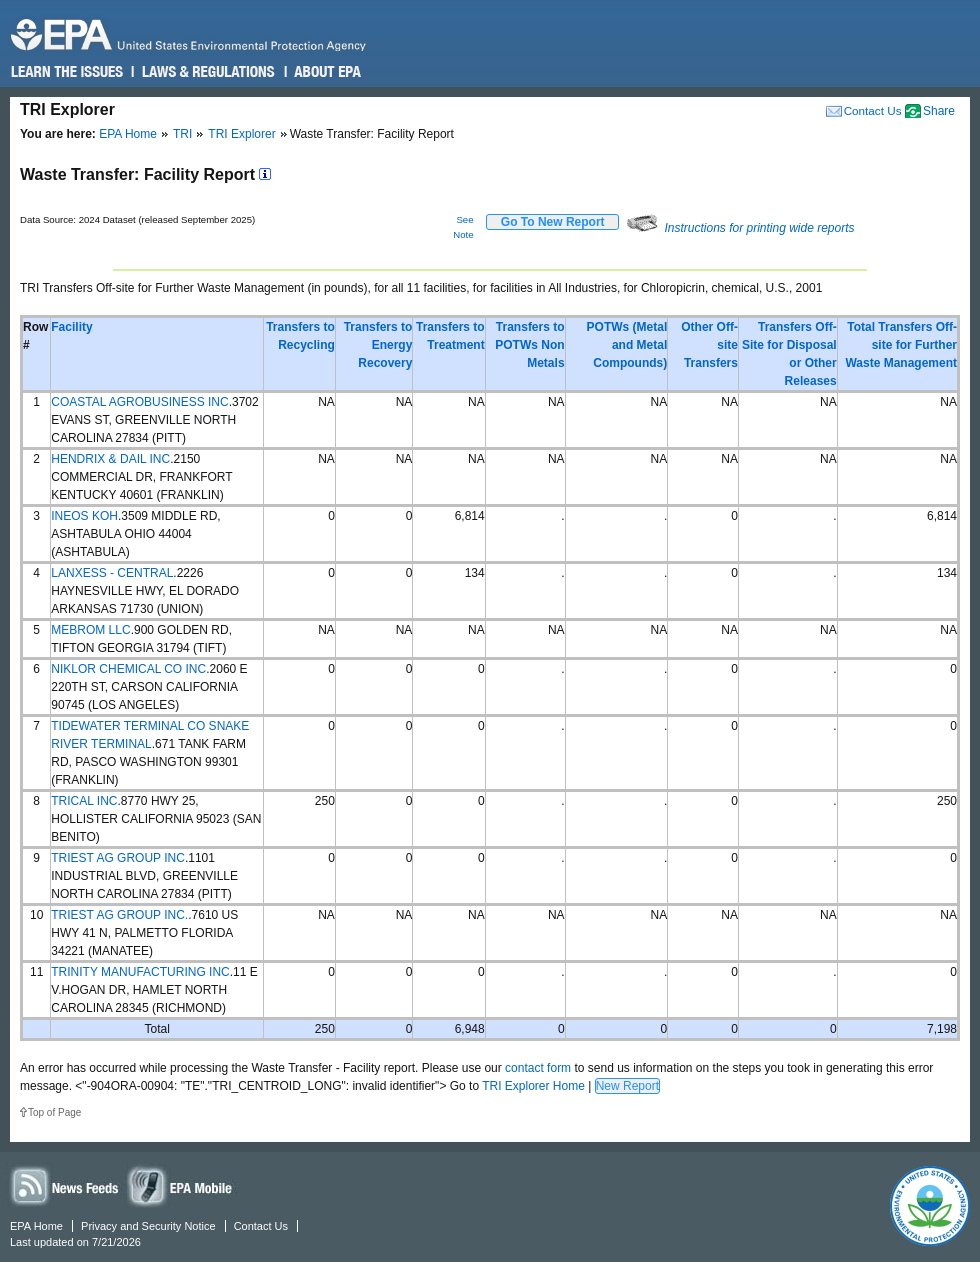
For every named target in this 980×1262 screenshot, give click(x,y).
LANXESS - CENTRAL (112, 573)
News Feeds (65, 1185)
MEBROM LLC (90, 630)
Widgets (181, 1185)
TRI (182, 134)
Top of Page (54, 1112)
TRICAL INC (84, 801)
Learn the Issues (67, 72)
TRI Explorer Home (533, 1086)
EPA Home (128, 134)
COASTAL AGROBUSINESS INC (139, 402)
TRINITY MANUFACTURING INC (140, 972)
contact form (538, 1068)
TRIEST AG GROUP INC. (119, 915)
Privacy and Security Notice (148, 1226)
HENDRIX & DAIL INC (110, 459)
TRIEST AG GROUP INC (118, 858)
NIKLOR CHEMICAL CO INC (128, 669)
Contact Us (873, 110)
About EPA (326, 72)
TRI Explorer (241, 134)
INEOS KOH (84, 516)
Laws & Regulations (206, 72)
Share (939, 111)
